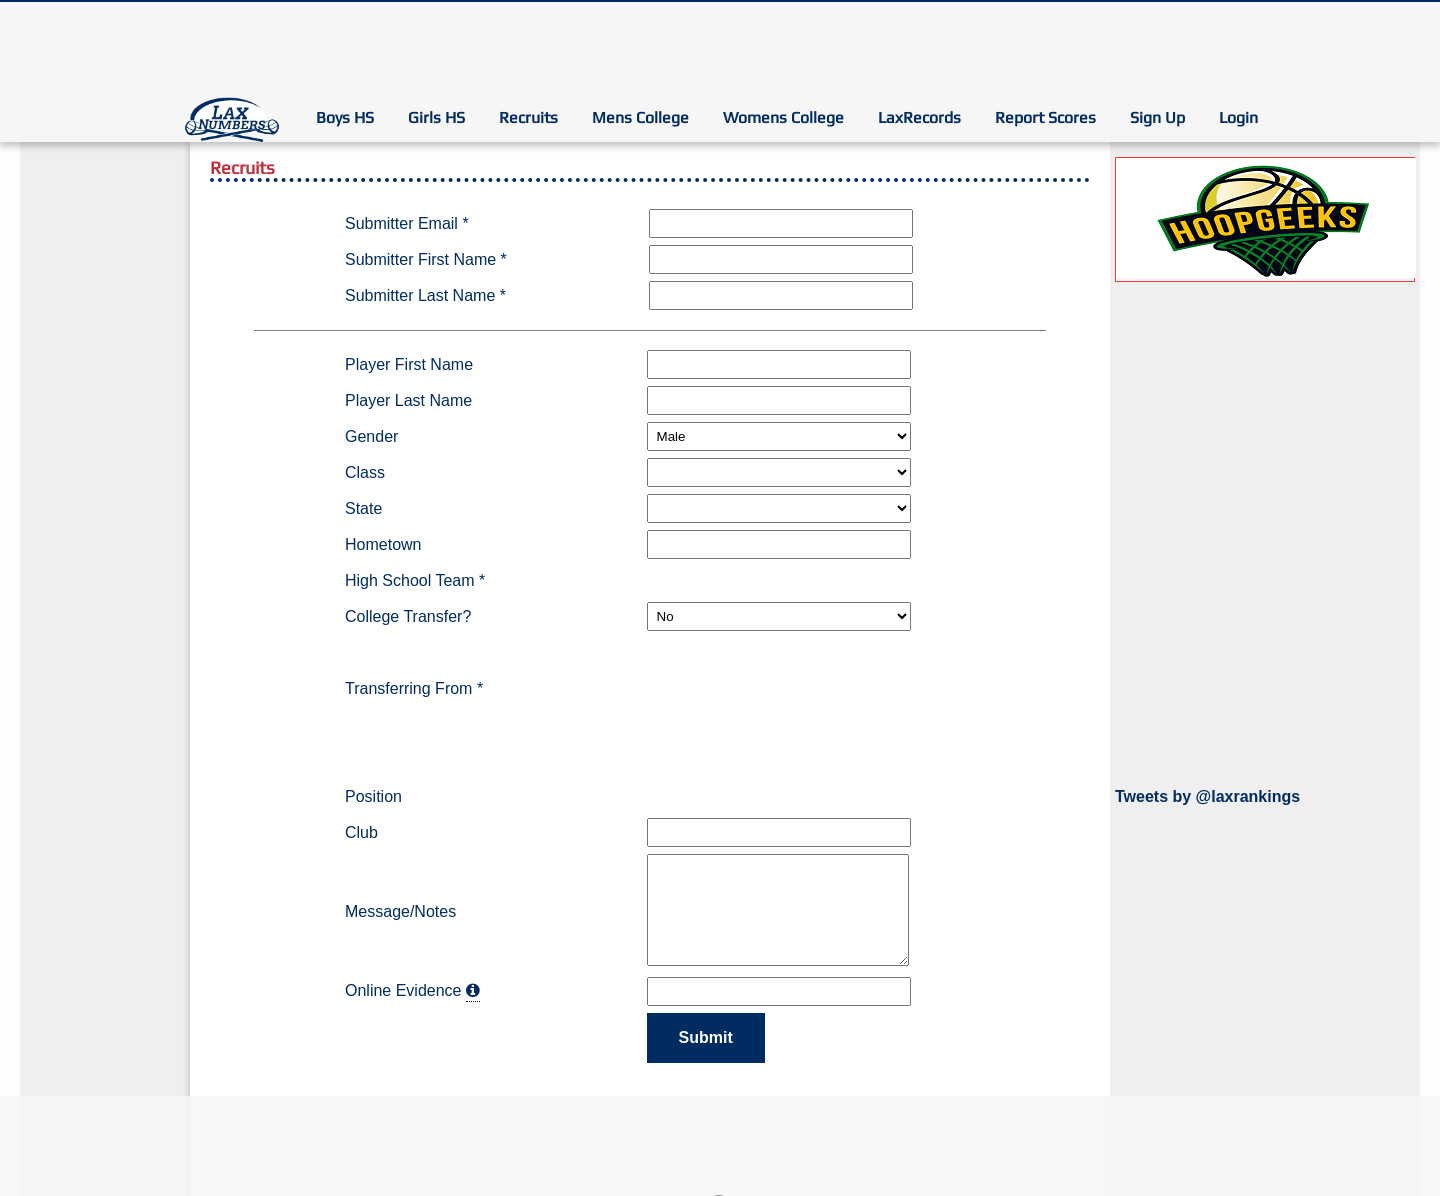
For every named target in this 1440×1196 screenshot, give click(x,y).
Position (373, 796)
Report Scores (1045, 117)
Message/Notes (400, 911)
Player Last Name (408, 400)
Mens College (640, 117)
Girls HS (436, 117)
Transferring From (414, 688)
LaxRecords (919, 117)
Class (365, 472)
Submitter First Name (426, 259)
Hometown (383, 544)
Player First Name (409, 364)
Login (1238, 117)
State (363, 508)
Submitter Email (407, 223)
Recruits (528, 117)
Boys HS (345, 117)
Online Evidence (403, 990)
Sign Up (1157, 117)
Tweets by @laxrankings (1207, 796)
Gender (371, 436)
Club (361, 832)
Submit (706, 1037)
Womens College (783, 117)
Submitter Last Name (425, 295)
